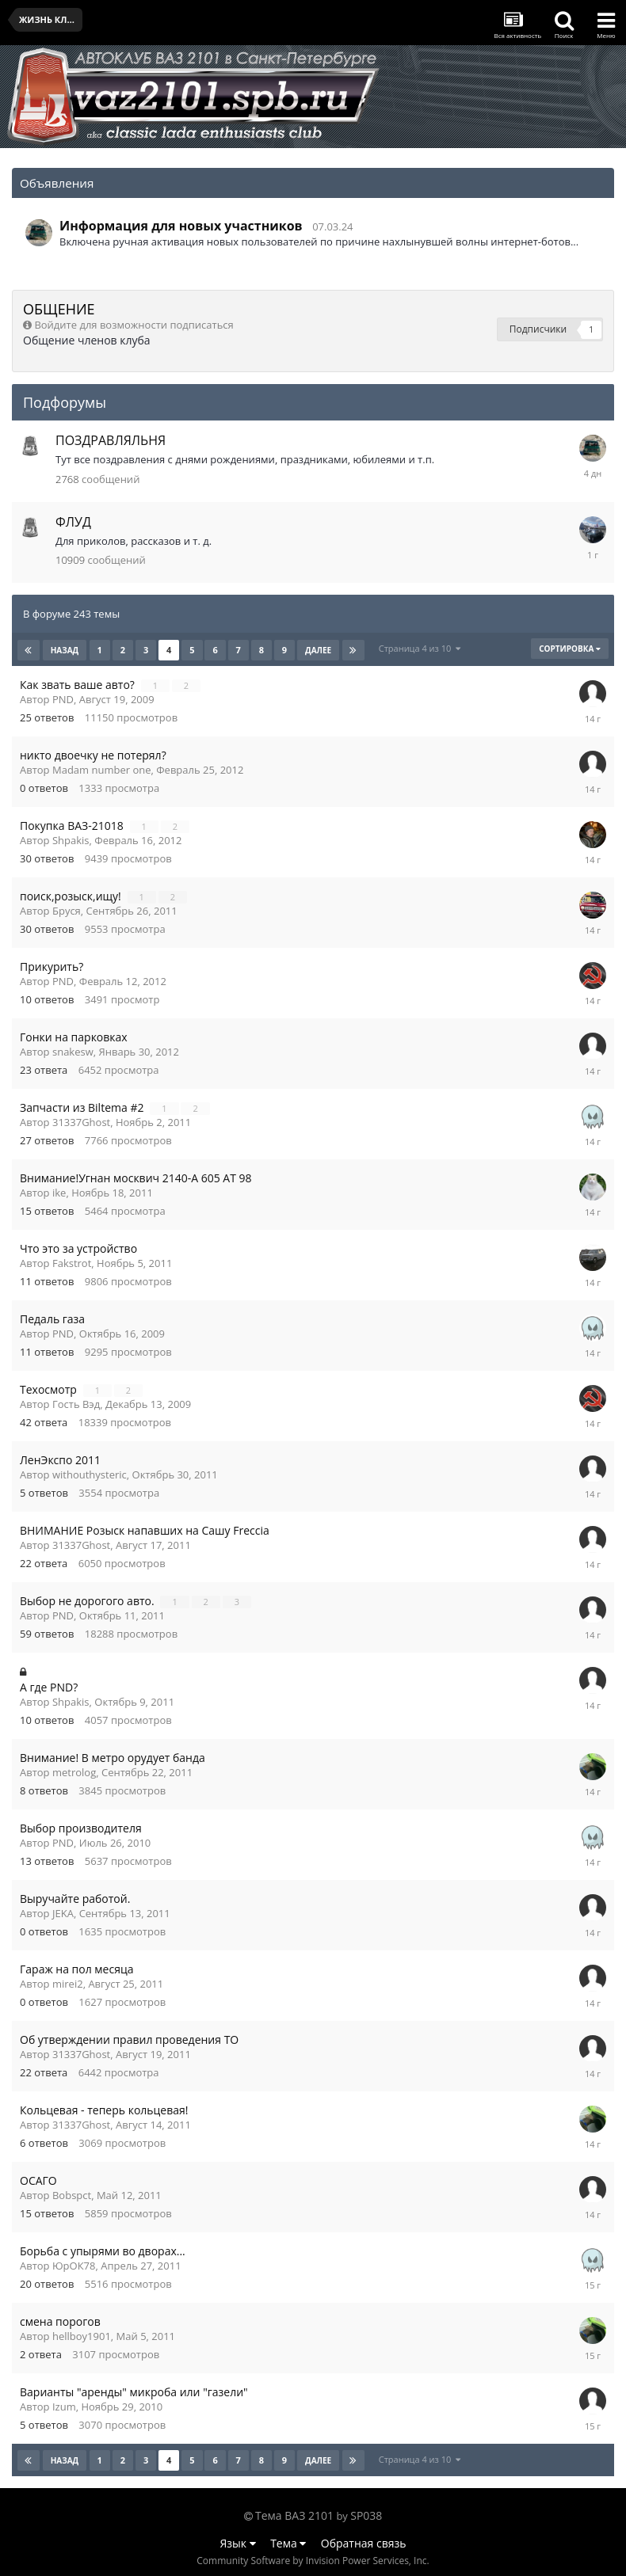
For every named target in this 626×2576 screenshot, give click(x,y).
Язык (238, 2543)
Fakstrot (71, 1263)
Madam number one (101, 770)
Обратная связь (364, 2543)
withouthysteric (89, 1474)
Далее (318, 650)
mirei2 (67, 1984)
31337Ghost (81, 1122)
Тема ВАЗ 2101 (294, 2515)
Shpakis (71, 840)
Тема (288, 2543)
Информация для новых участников (181, 225)
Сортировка (570, 648)
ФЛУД (73, 522)
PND (63, 699)
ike (59, 1192)
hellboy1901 (81, 2336)
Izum (64, 2406)
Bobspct (71, 2195)
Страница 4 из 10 (419, 648)
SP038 (366, 2515)
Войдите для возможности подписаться (133, 325)
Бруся (66, 911)
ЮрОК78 (73, 2265)
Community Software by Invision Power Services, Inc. (313, 2560)
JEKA (63, 1913)
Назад (65, 650)
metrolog (74, 1772)
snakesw (73, 1051)
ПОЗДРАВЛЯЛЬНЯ (110, 440)
